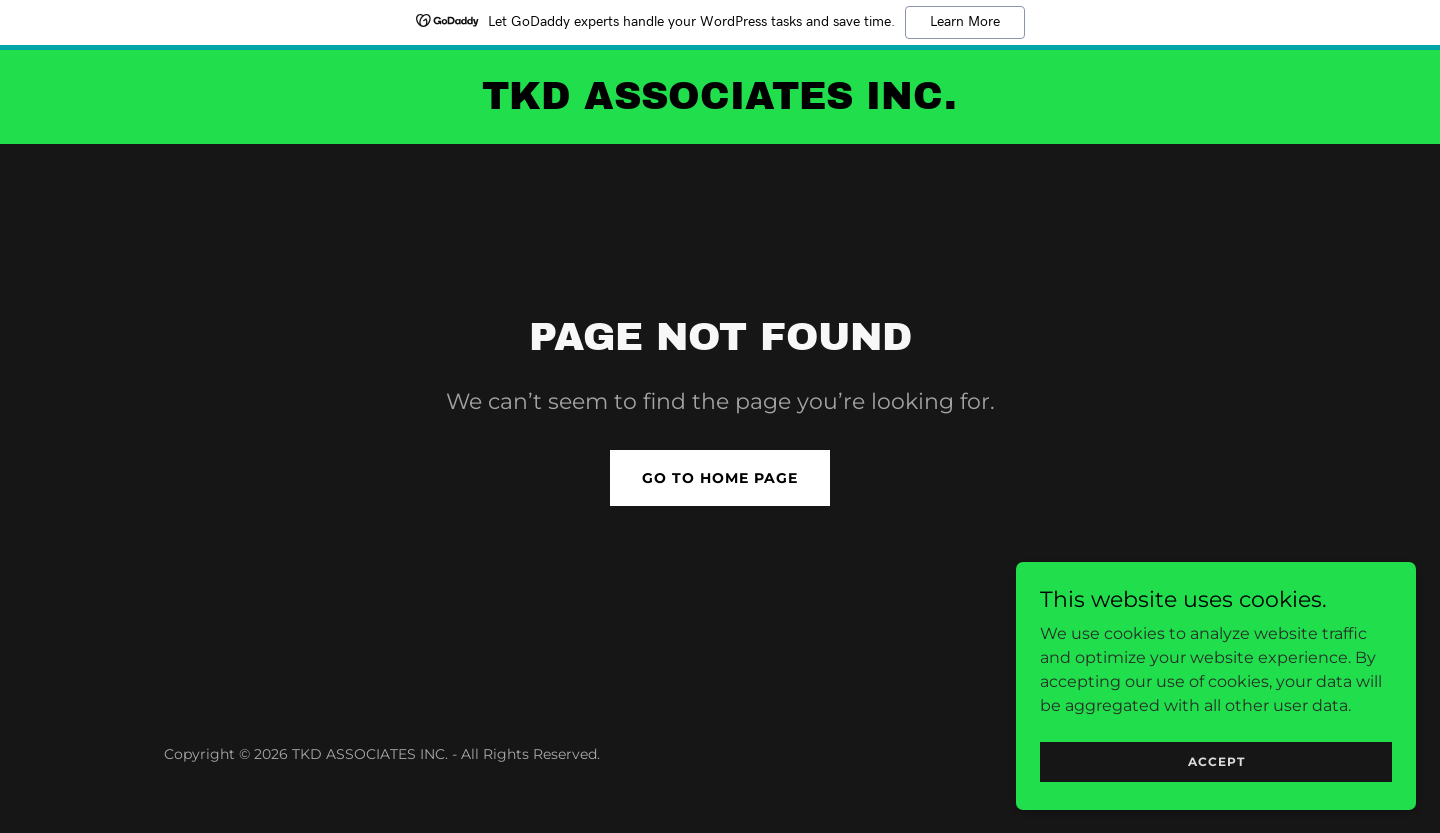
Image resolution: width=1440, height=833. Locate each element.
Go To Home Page (720, 478)
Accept (1216, 761)
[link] (719, 103)
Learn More (965, 22)
